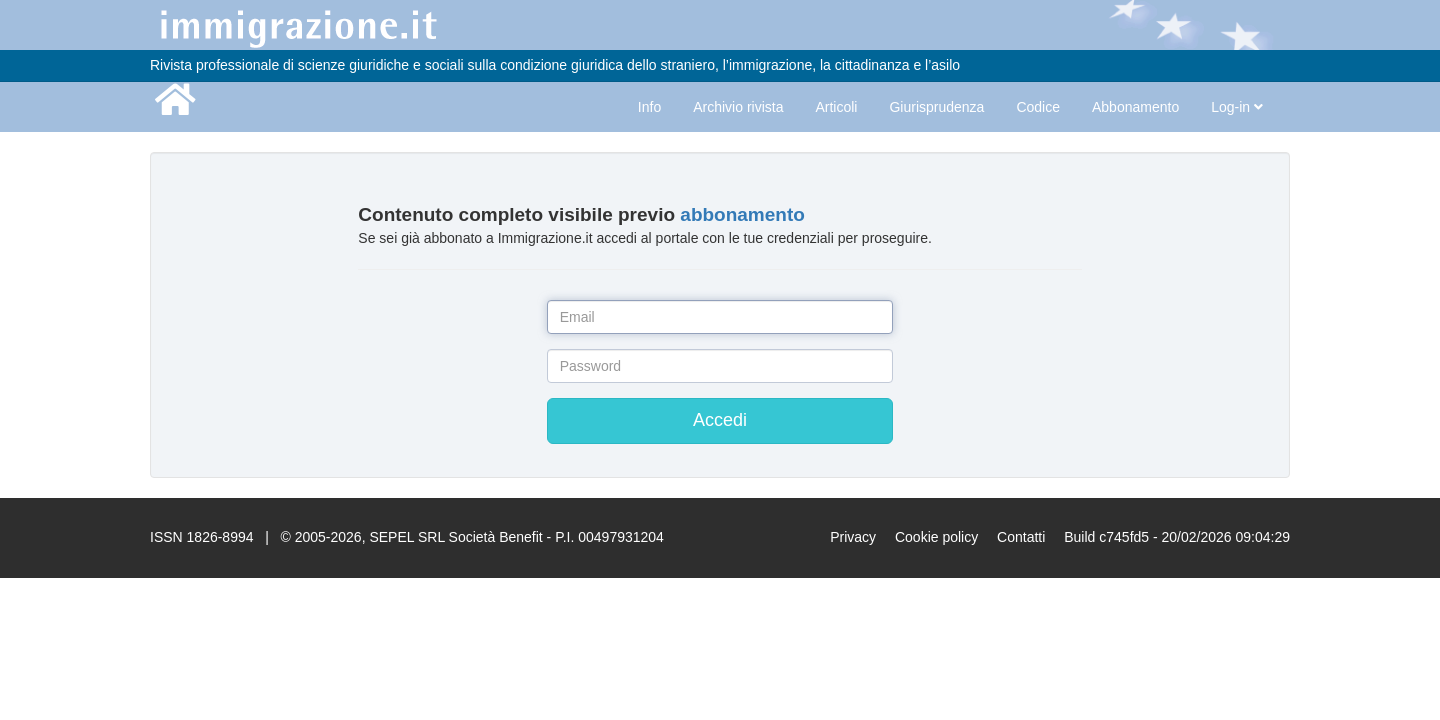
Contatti (1021, 537)
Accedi (720, 420)
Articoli (836, 107)
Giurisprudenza (936, 107)
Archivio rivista (738, 107)
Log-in (1237, 107)
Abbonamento (1135, 107)
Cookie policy (936, 537)
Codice (1038, 107)
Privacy (853, 537)
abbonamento (742, 214)
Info (649, 107)
